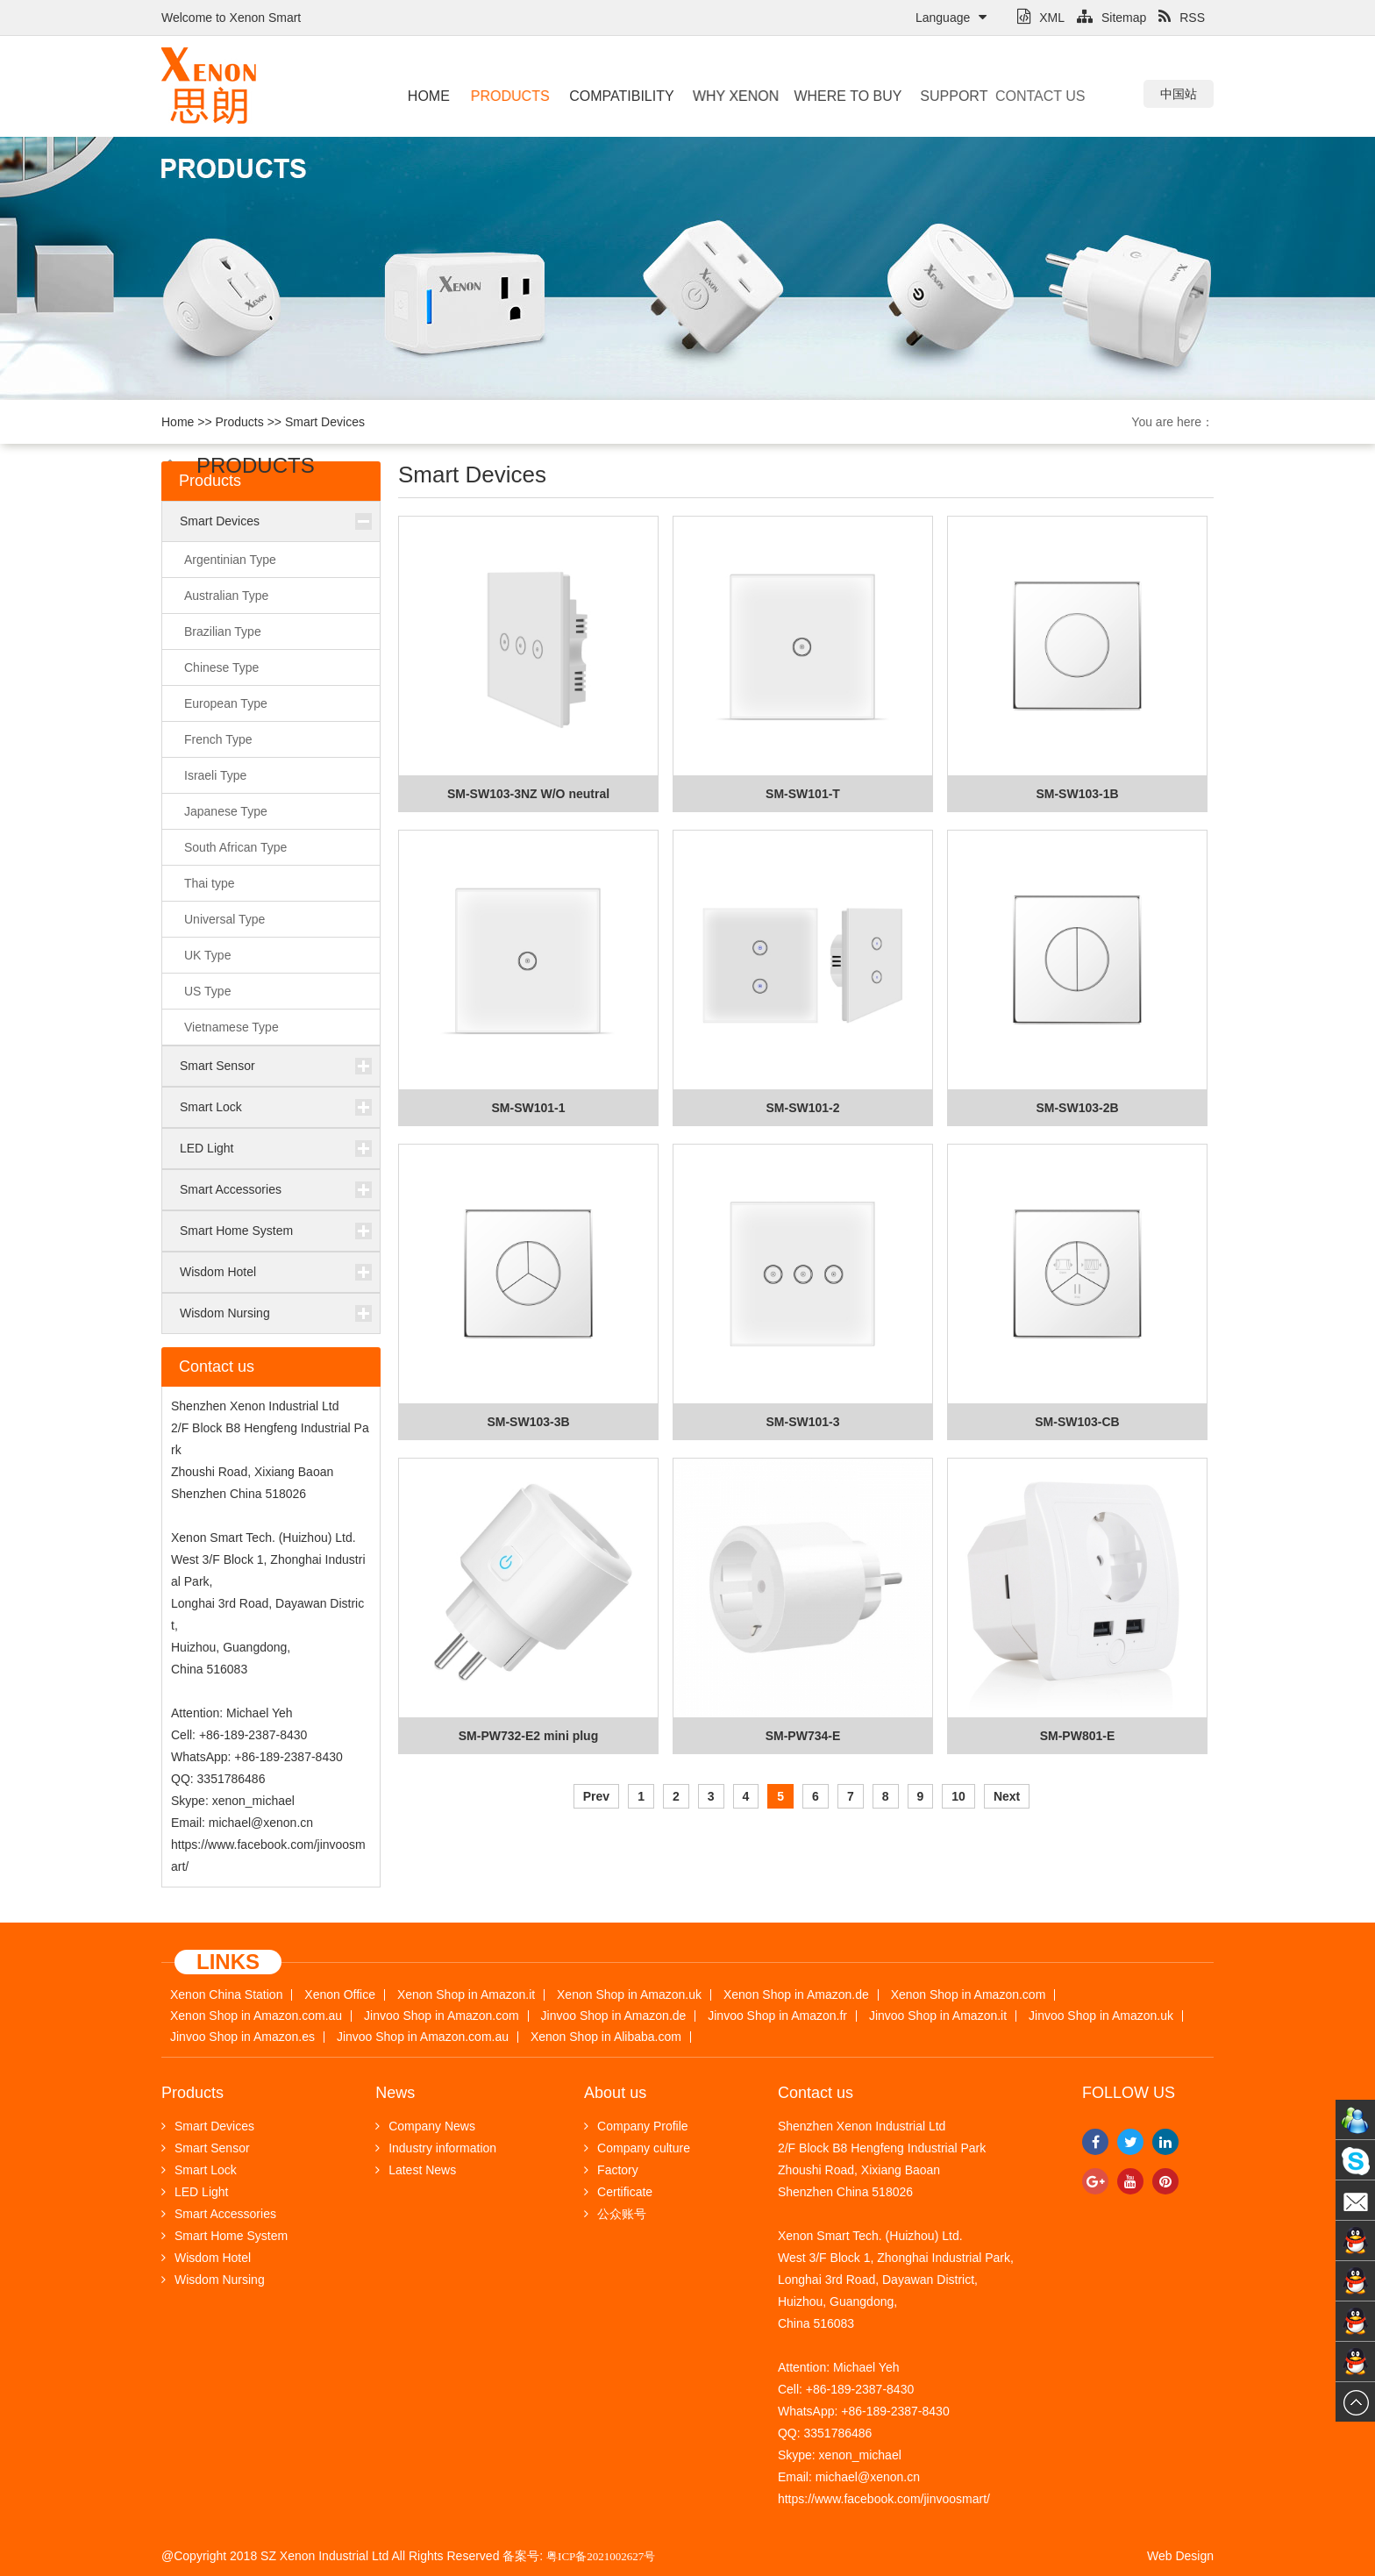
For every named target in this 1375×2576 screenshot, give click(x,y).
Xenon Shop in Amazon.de (796, 1995)
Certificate (618, 2192)
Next (1007, 1796)
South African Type (235, 847)
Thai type (209, 883)
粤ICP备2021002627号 (600, 2556)
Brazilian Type (222, 631)
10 (958, 1796)
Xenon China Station (226, 1995)
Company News (425, 2126)
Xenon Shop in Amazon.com (968, 1995)
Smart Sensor (217, 1066)
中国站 (1178, 94)
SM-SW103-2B (1077, 1108)
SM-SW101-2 (802, 1108)
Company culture (637, 2148)
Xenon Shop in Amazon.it (466, 1995)
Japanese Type (225, 811)
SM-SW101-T (803, 794)
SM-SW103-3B (528, 1422)
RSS (1181, 18)
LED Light (206, 1148)
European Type (225, 703)
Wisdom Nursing (225, 1313)
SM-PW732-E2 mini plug (528, 1736)
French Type (218, 739)
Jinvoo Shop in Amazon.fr (777, 2016)
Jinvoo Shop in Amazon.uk (1101, 2016)
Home (428, 96)
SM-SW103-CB (1077, 1422)
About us (615, 2092)
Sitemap (1111, 18)
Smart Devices (325, 422)
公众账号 (615, 2214)
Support (936, 96)
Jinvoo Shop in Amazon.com (441, 2016)
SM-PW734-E (803, 1736)
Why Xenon (726, 96)
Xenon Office (339, 1995)
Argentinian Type (230, 560)
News (395, 2092)
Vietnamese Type (231, 1027)
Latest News (415, 2170)
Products (507, 96)
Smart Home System (236, 1231)
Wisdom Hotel (218, 1272)
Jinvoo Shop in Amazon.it (938, 2016)
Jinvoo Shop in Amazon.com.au (423, 2037)
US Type (207, 991)
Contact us (1009, 96)
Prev (596, 1796)
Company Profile (636, 2126)
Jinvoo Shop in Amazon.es (242, 2037)
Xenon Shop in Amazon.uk (629, 1995)
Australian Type (226, 596)
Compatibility (614, 96)
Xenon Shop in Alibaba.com (606, 2037)
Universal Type (224, 919)
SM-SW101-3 (802, 1422)
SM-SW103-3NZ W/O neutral (528, 794)
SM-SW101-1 (528, 1108)
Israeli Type (215, 775)
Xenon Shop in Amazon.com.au (256, 2016)
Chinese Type (221, 667)
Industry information (435, 2148)
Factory (611, 2170)
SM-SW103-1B (1077, 794)
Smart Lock (211, 1107)
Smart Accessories (230, 1189)
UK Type (207, 955)
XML (1041, 18)
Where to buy (830, 96)
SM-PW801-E (1077, 1736)
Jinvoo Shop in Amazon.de (614, 2016)
